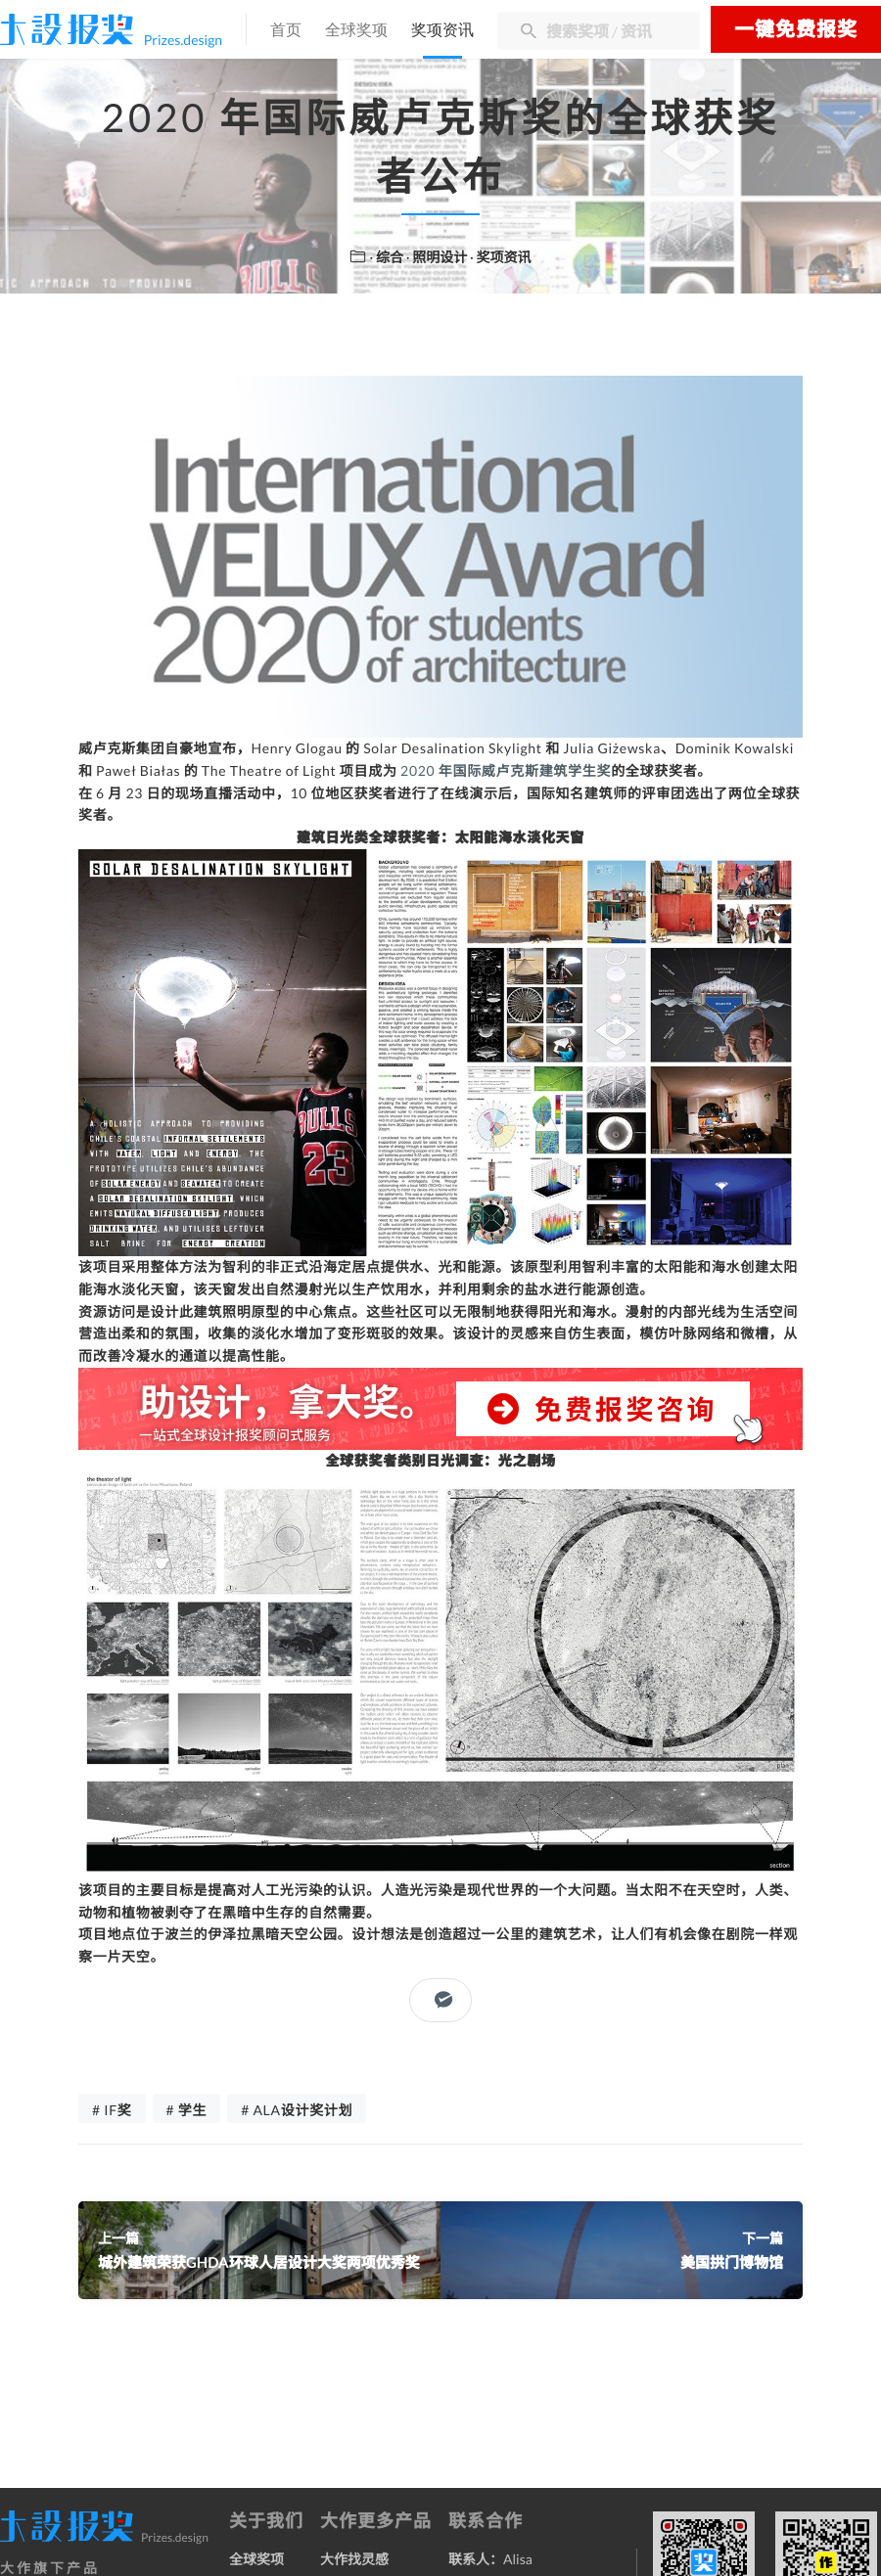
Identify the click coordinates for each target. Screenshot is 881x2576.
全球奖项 (356, 31)
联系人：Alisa (490, 2559)
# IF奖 (112, 2109)
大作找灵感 (354, 2559)
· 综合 (388, 257)
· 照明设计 (438, 257)
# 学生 (187, 2109)
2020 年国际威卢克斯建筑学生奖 (505, 770)
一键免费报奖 (796, 29)
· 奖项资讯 (501, 257)
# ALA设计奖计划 (296, 2109)
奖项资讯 (442, 31)
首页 (285, 31)
